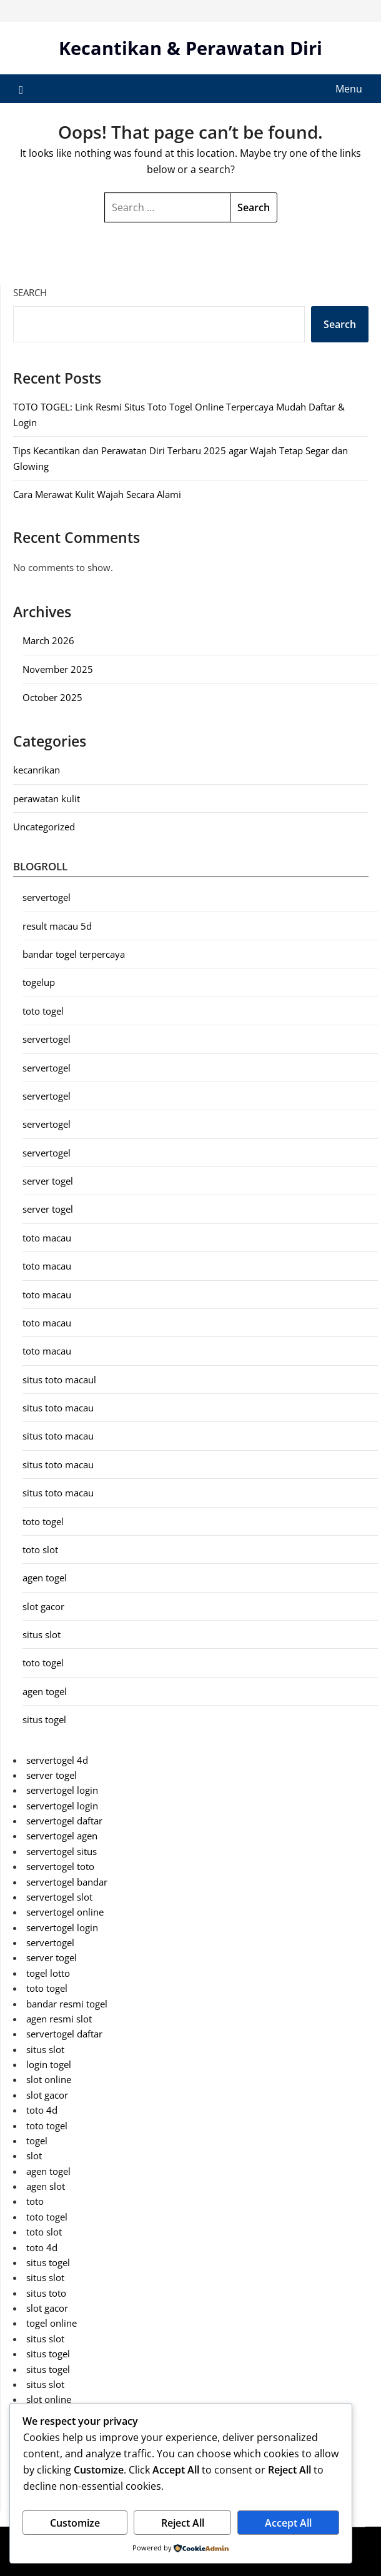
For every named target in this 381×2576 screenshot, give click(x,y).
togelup (38, 982)
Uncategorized (44, 826)
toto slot (40, 1549)
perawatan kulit (46, 798)
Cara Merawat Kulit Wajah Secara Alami (97, 494)
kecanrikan (36, 769)
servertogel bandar (66, 1882)
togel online (51, 2323)
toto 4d (41, 2110)
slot (34, 2155)
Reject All (182, 2523)
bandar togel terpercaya (73, 954)
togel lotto (48, 1973)
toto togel (43, 1011)
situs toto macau (58, 1407)
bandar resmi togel (66, 2003)
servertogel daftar (64, 1820)
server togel (47, 1181)
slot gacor (43, 1606)
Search (30, 292)
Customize (75, 2523)
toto (35, 2201)
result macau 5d (57, 926)
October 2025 (52, 697)
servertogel (46, 897)
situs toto (46, 2293)
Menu (348, 89)
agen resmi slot (59, 2018)
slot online (48, 2079)
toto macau (46, 1237)
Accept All (288, 2523)
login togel (48, 2064)
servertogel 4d (57, 1760)
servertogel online (65, 1912)
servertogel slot (59, 1897)
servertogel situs (61, 1851)
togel (36, 2140)
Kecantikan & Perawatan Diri (190, 48)
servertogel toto (60, 1866)
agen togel (44, 1577)
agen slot (45, 2186)
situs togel (44, 1719)
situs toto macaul (59, 1379)
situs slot (41, 1634)
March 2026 (48, 640)
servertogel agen (61, 1835)
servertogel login (62, 1790)
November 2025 (57, 669)
